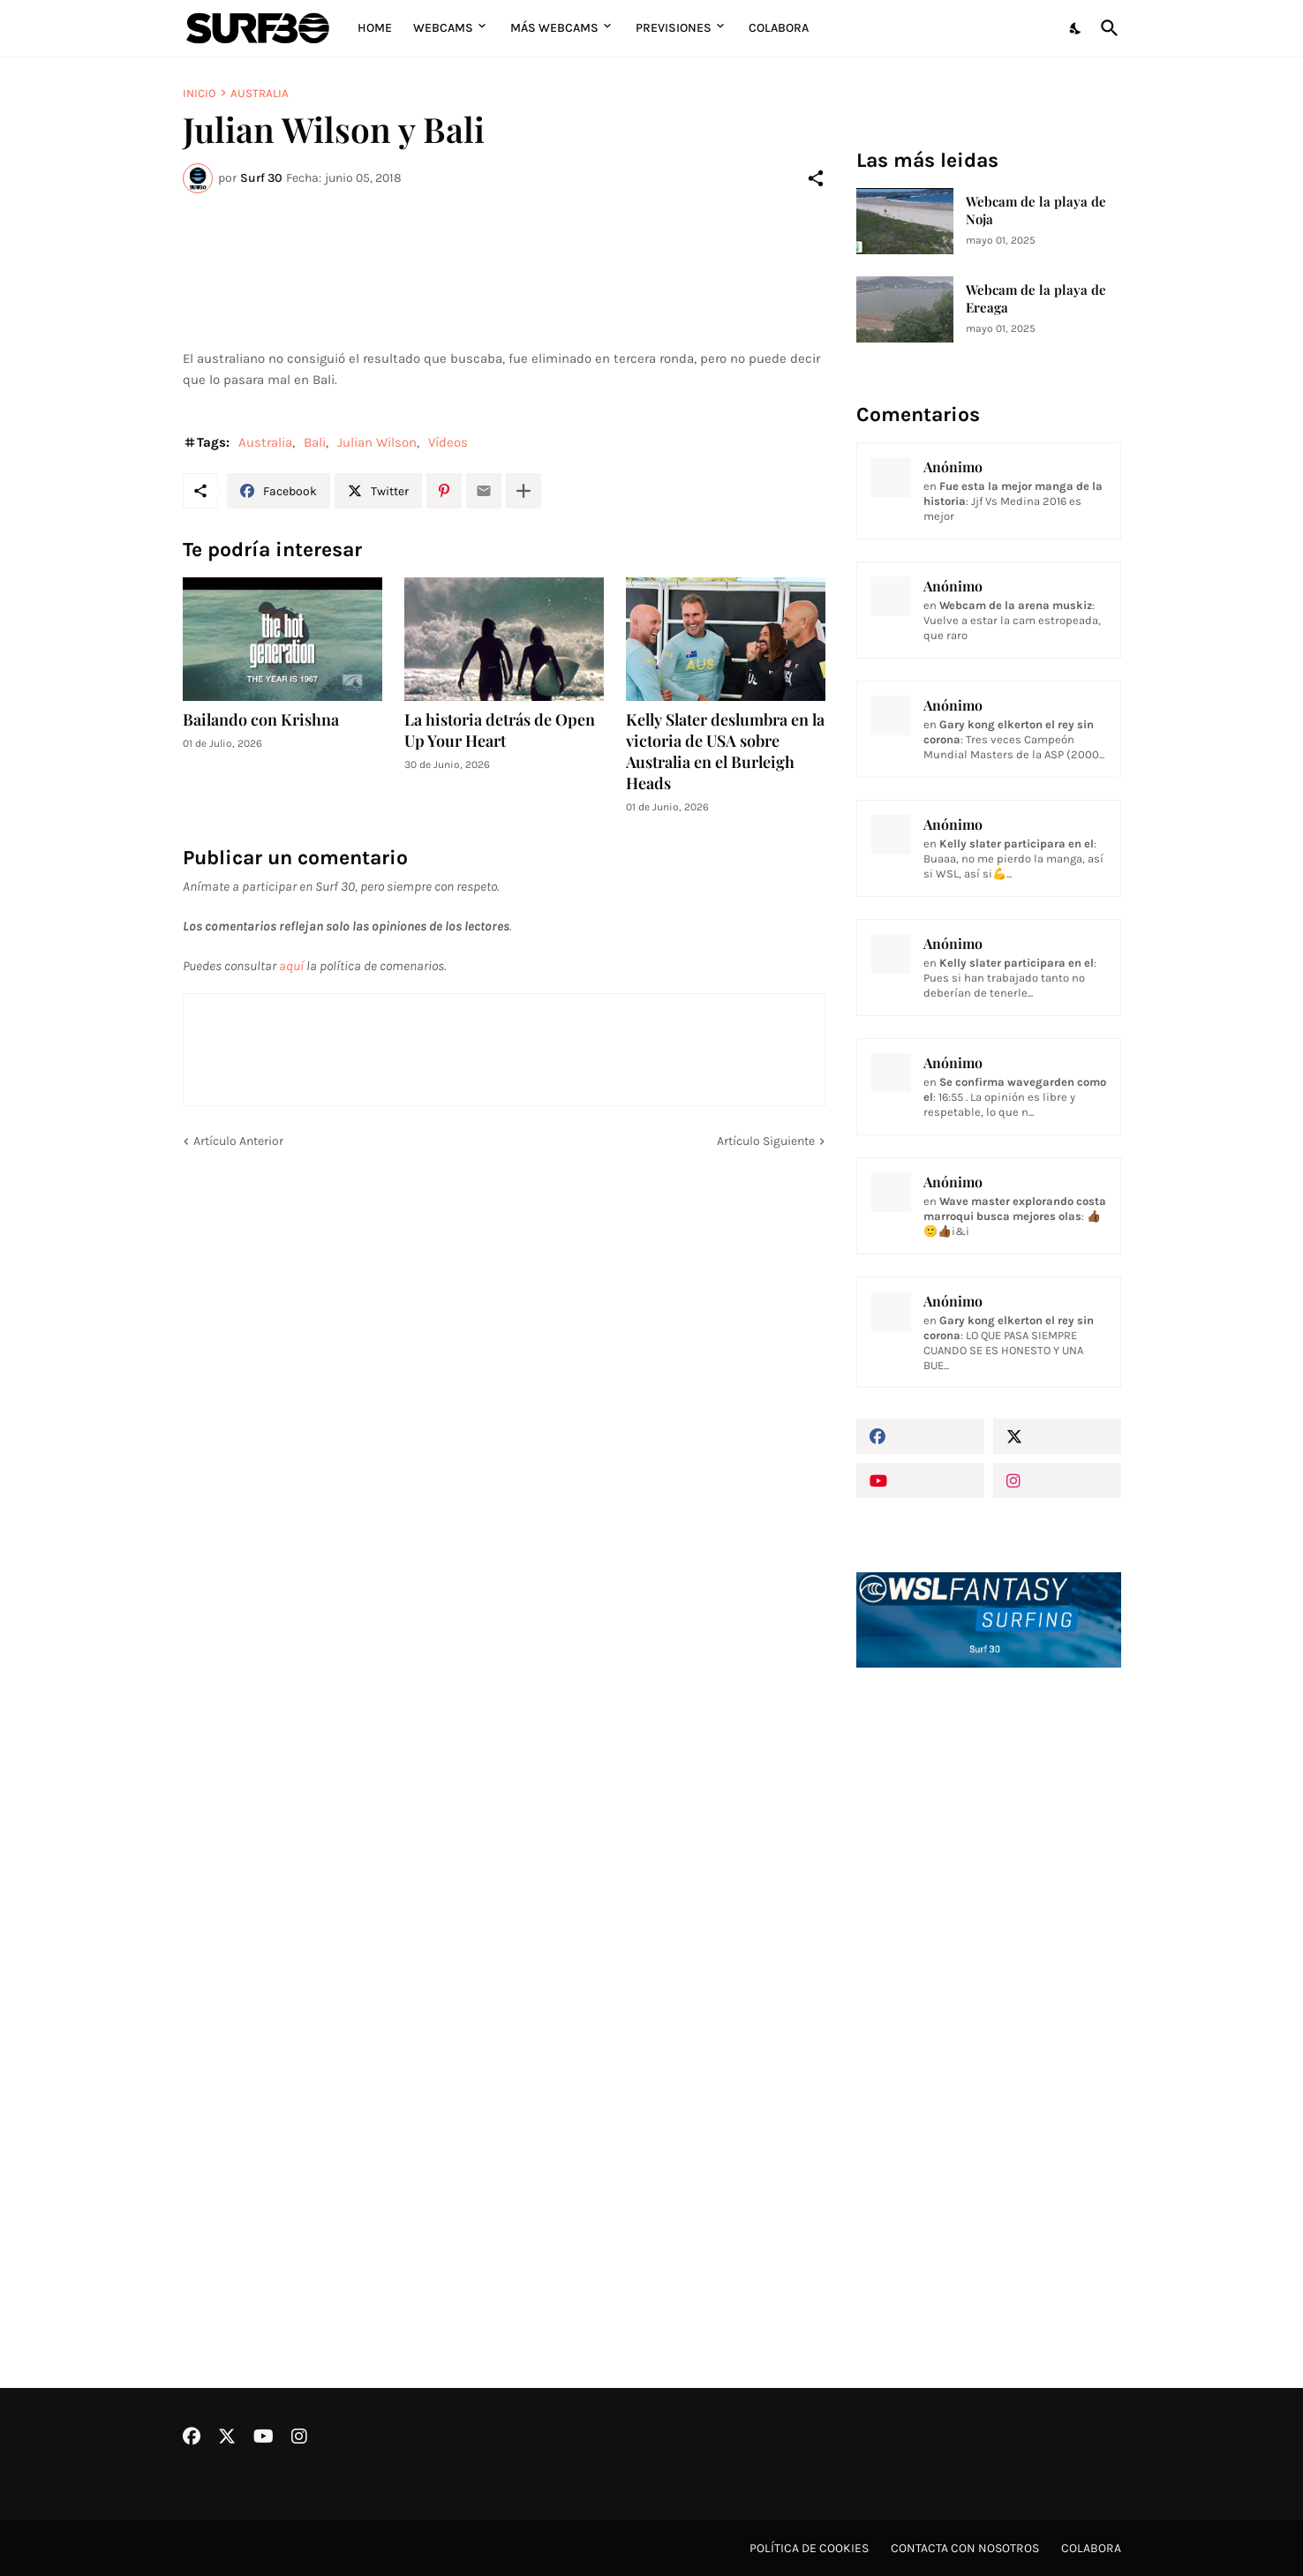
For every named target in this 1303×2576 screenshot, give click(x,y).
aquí (291, 966)
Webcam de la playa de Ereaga (1036, 299)
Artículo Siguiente (766, 1141)
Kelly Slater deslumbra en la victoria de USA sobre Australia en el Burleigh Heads (725, 752)
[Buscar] (1106, 28)
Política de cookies (809, 2548)
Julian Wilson (377, 442)
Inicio (199, 93)
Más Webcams (554, 27)
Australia (259, 93)
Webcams (443, 27)
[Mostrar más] (523, 490)
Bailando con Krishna (261, 720)
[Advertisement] (988, 1981)
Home (375, 27)
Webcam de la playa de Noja (1036, 210)
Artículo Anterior (238, 1141)
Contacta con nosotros (965, 2548)
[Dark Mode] (1076, 28)
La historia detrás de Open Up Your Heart (499, 730)
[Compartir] (815, 178)
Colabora (779, 27)
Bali (315, 442)
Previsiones (674, 27)
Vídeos (448, 442)
